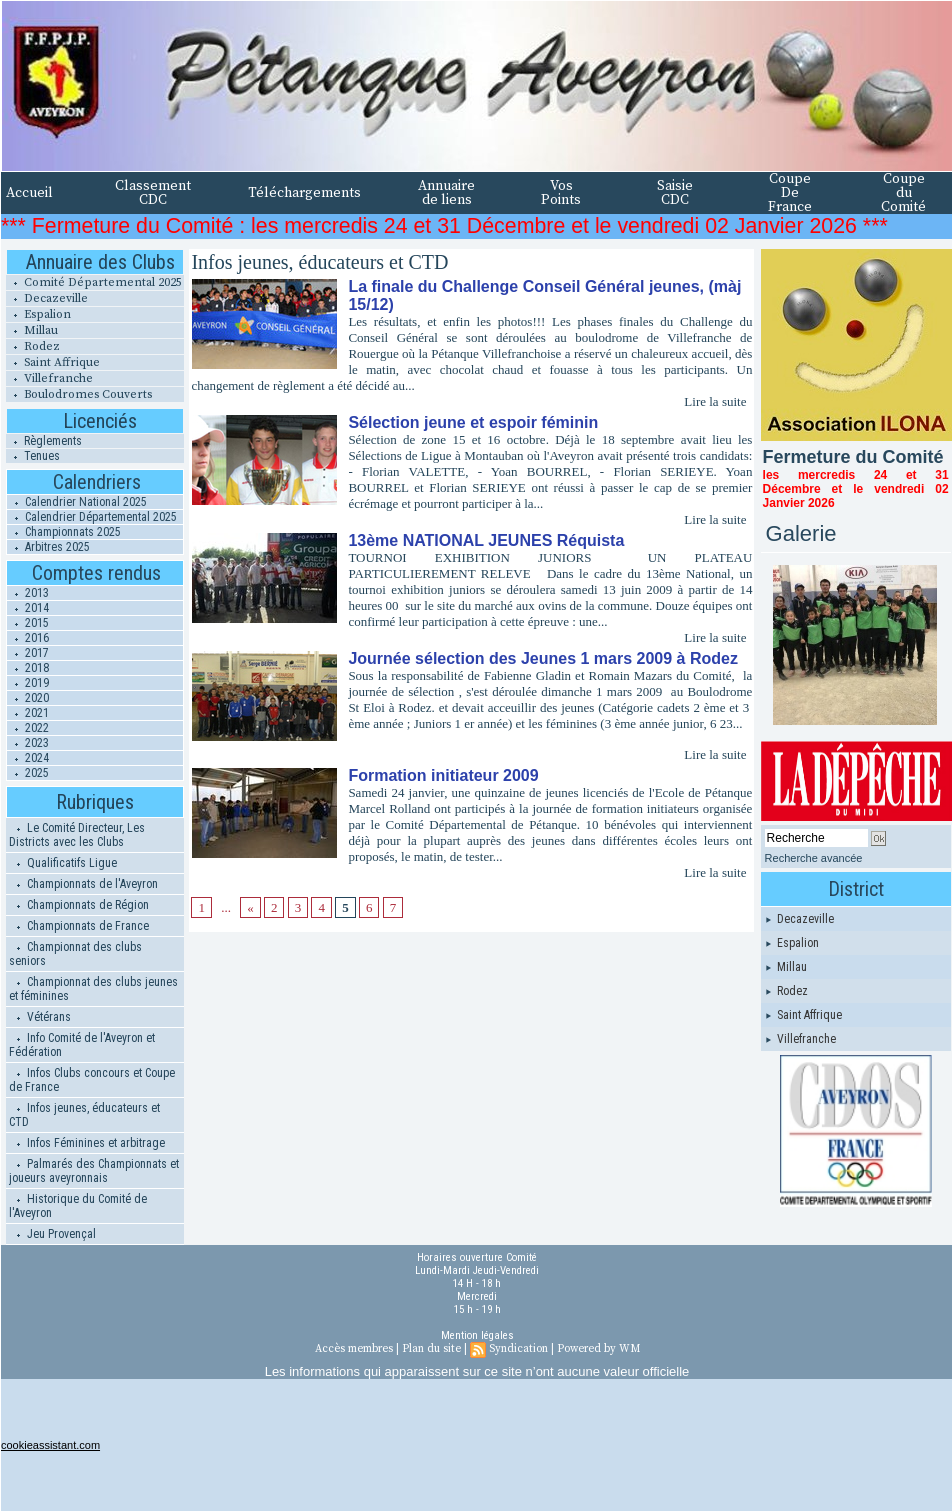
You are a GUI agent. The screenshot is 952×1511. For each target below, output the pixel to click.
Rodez (33, 346)
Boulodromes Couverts (79, 394)
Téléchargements (304, 193)
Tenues (33, 456)
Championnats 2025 (64, 532)
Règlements (44, 441)
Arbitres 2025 (48, 547)
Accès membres (354, 1349)
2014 (28, 608)
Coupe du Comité (903, 193)
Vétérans (40, 1017)
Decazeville (47, 298)
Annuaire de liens (446, 193)
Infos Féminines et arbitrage (87, 1143)
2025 (28, 773)
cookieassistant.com (50, 1445)
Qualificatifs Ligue (63, 863)
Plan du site (431, 1349)
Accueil (29, 193)
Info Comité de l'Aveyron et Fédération (82, 1045)
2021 (28, 713)
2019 (28, 683)
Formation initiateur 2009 (443, 775)
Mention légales (477, 1335)
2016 (28, 638)
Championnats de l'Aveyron (83, 884)
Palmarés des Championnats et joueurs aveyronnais (94, 1171)
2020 (28, 698)
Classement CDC (153, 193)
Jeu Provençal (52, 1234)
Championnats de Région (79, 905)
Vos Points (561, 193)
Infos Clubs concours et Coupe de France (92, 1080)
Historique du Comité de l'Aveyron (78, 1206)
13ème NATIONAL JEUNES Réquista (486, 540)
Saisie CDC (675, 193)
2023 (28, 743)
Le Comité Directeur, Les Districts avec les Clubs (77, 835)
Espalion (38, 314)
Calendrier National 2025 (77, 502)
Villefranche (49, 378)
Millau (32, 330)
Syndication (518, 1349)
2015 (28, 623)
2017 (28, 653)
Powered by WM (598, 1349)
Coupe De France (790, 193)
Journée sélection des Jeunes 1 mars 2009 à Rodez (543, 658)
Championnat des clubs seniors (75, 954)
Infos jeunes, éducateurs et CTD (84, 1115)
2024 (28, 758)
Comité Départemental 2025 (94, 282)
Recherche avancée (814, 858)
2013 (28, 593)
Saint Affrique (53, 362)
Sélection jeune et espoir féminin (473, 422)
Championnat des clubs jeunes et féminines (93, 989)
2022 (28, 728)
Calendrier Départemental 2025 (92, 517)
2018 (28, 668)
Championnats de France (79, 926)
